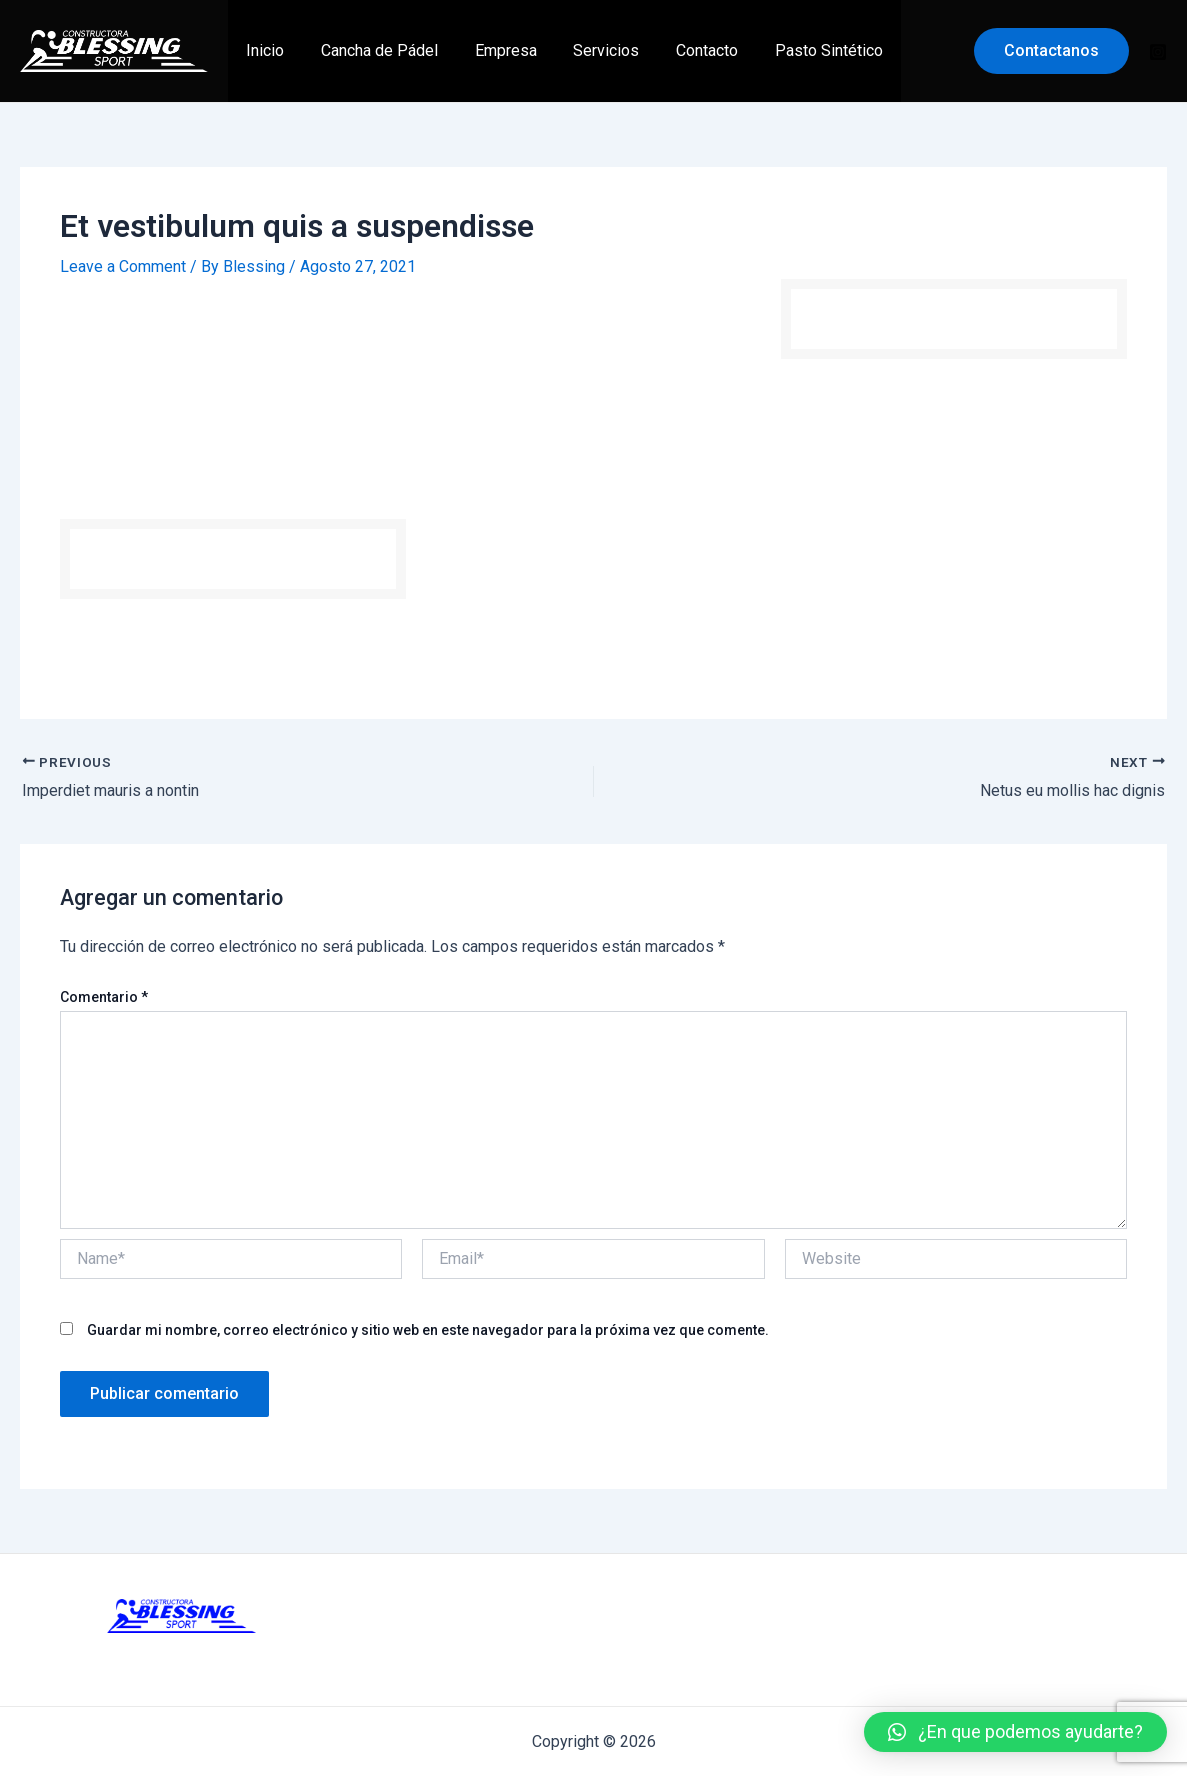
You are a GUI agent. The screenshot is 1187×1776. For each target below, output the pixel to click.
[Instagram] (1158, 52)
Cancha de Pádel (372, 50)
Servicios (590, 50)
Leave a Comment (123, 266)
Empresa (494, 50)
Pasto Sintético (803, 50)
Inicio (263, 50)
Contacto (686, 50)
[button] (1015, 1732)
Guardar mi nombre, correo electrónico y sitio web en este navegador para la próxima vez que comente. (428, 1329)
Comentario (104, 997)
